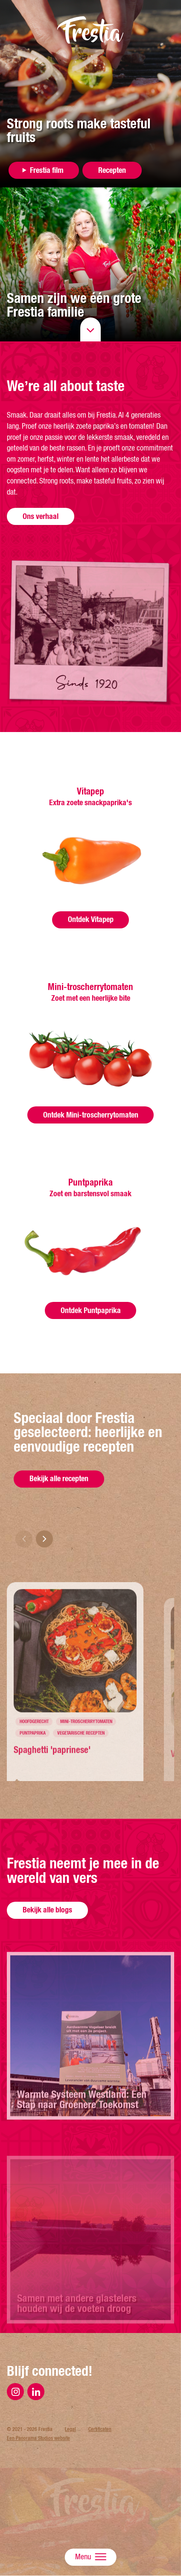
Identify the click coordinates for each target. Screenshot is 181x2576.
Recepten (112, 170)
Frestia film (47, 170)
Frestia (90, 30)
